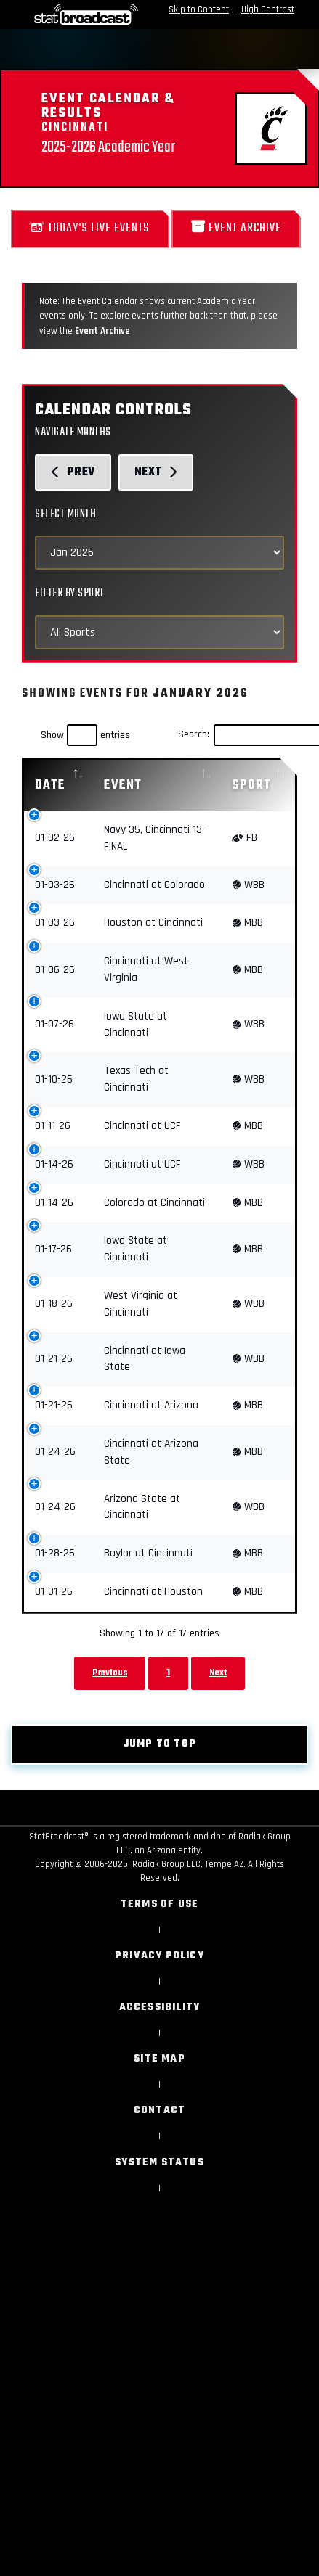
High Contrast (267, 9)
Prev (73, 472)
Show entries (85, 735)
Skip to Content (199, 9)
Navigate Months (73, 432)
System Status (159, 2162)
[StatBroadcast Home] (60, 14)
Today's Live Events (90, 228)
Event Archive (236, 228)
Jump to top (159, 1744)
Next (156, 472)
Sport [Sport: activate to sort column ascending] (251, 785)
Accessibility (160, 2007)
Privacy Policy (159, 1956)
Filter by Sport (70, 593)
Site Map (159, 2059)
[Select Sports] (159, 632)
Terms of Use (159, 1904)
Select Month (65, 514)
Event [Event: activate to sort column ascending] (123, 785)
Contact (159, 2110)
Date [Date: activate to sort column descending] (50, 785)
